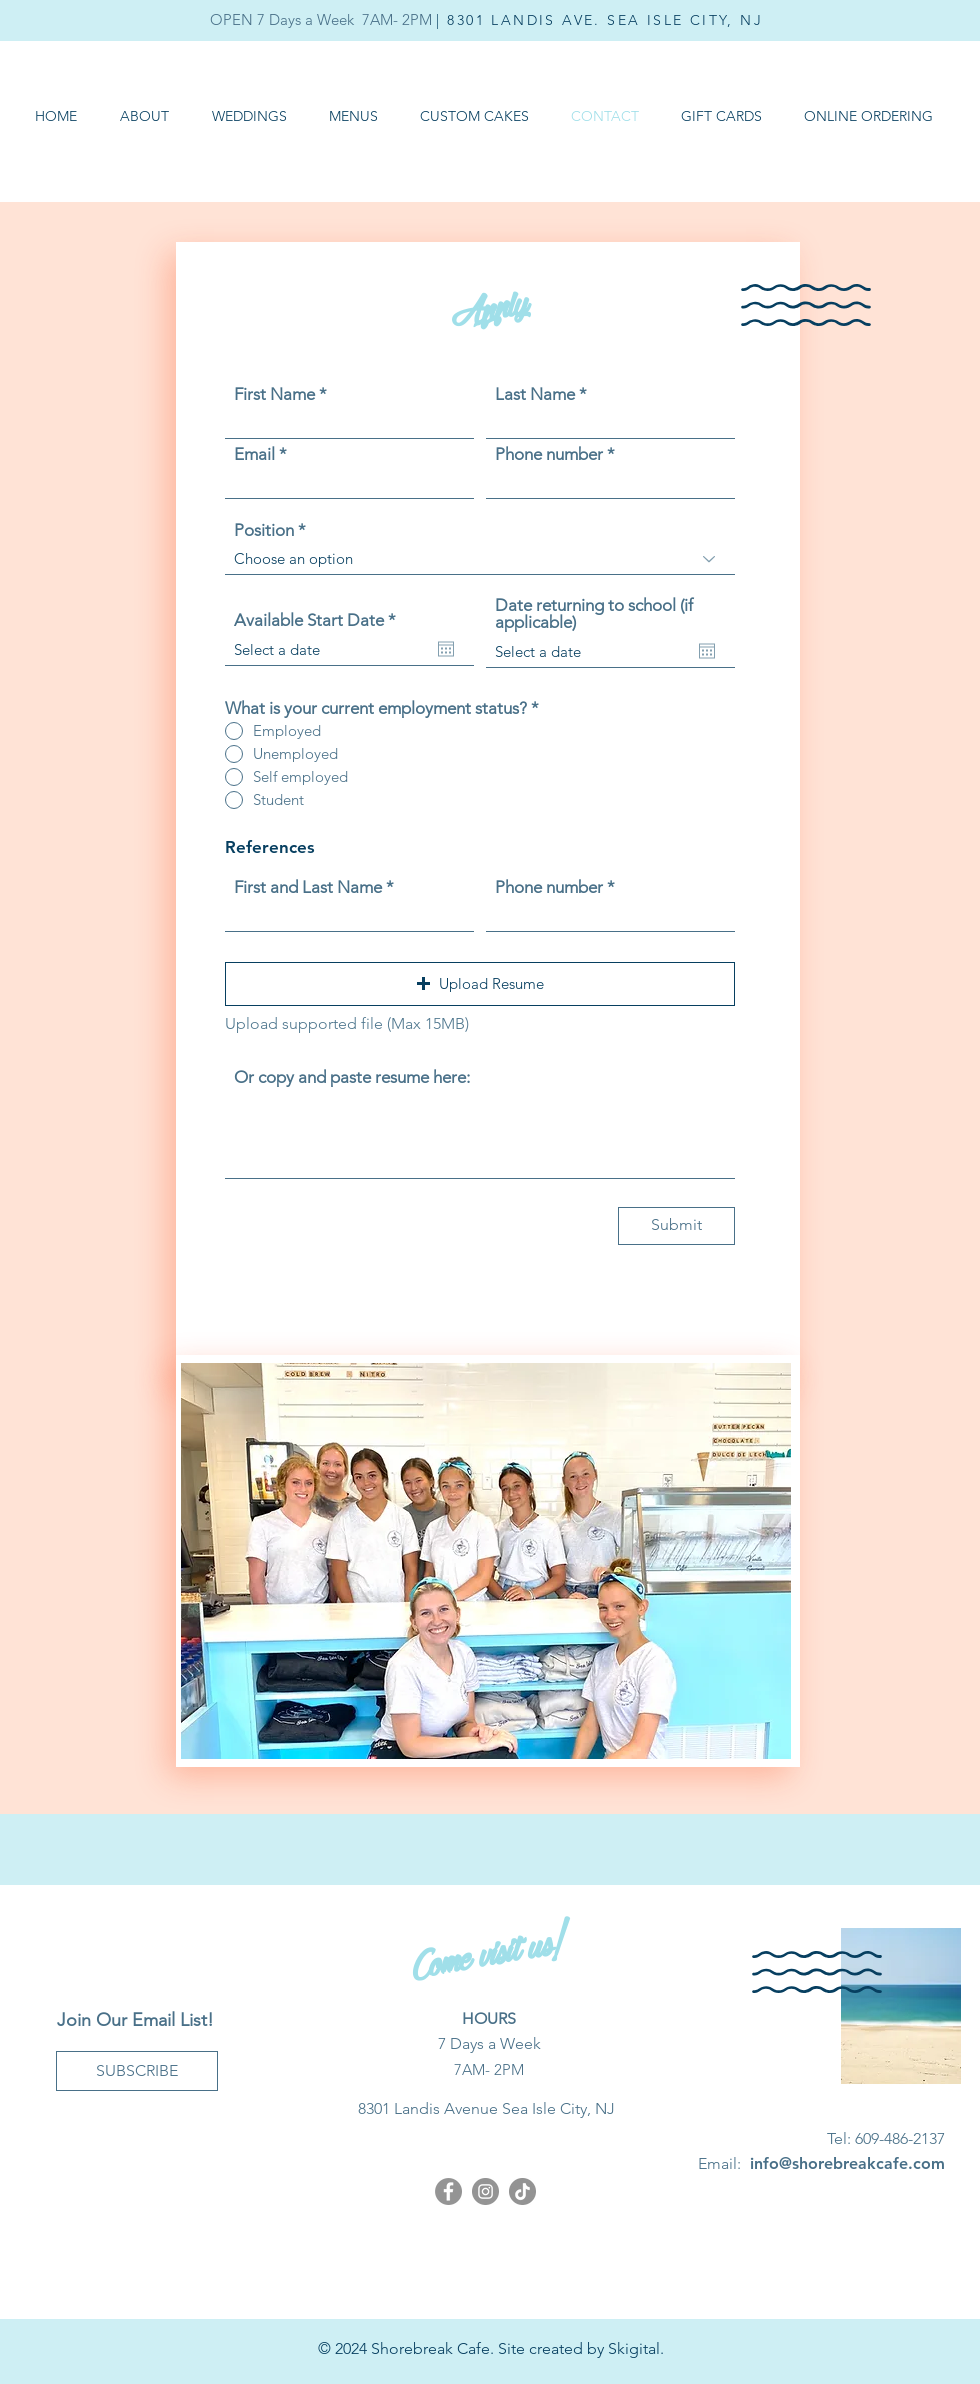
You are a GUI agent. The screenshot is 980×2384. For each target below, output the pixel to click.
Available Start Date (319, 620)
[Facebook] (448, 2191)
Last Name (535, 394)
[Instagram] (485, 2191)
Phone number (549, 454)
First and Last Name (308, 887)
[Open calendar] (446, 649)
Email (254, 454)
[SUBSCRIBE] (137, 2071)
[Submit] (676, 1226)
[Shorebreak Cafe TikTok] (522, 2191)
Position (264, 530)
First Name (274, 394)
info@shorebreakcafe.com (847, 2163)
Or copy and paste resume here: (352, 1077)
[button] (353, 116)
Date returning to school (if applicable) (594, 614)
